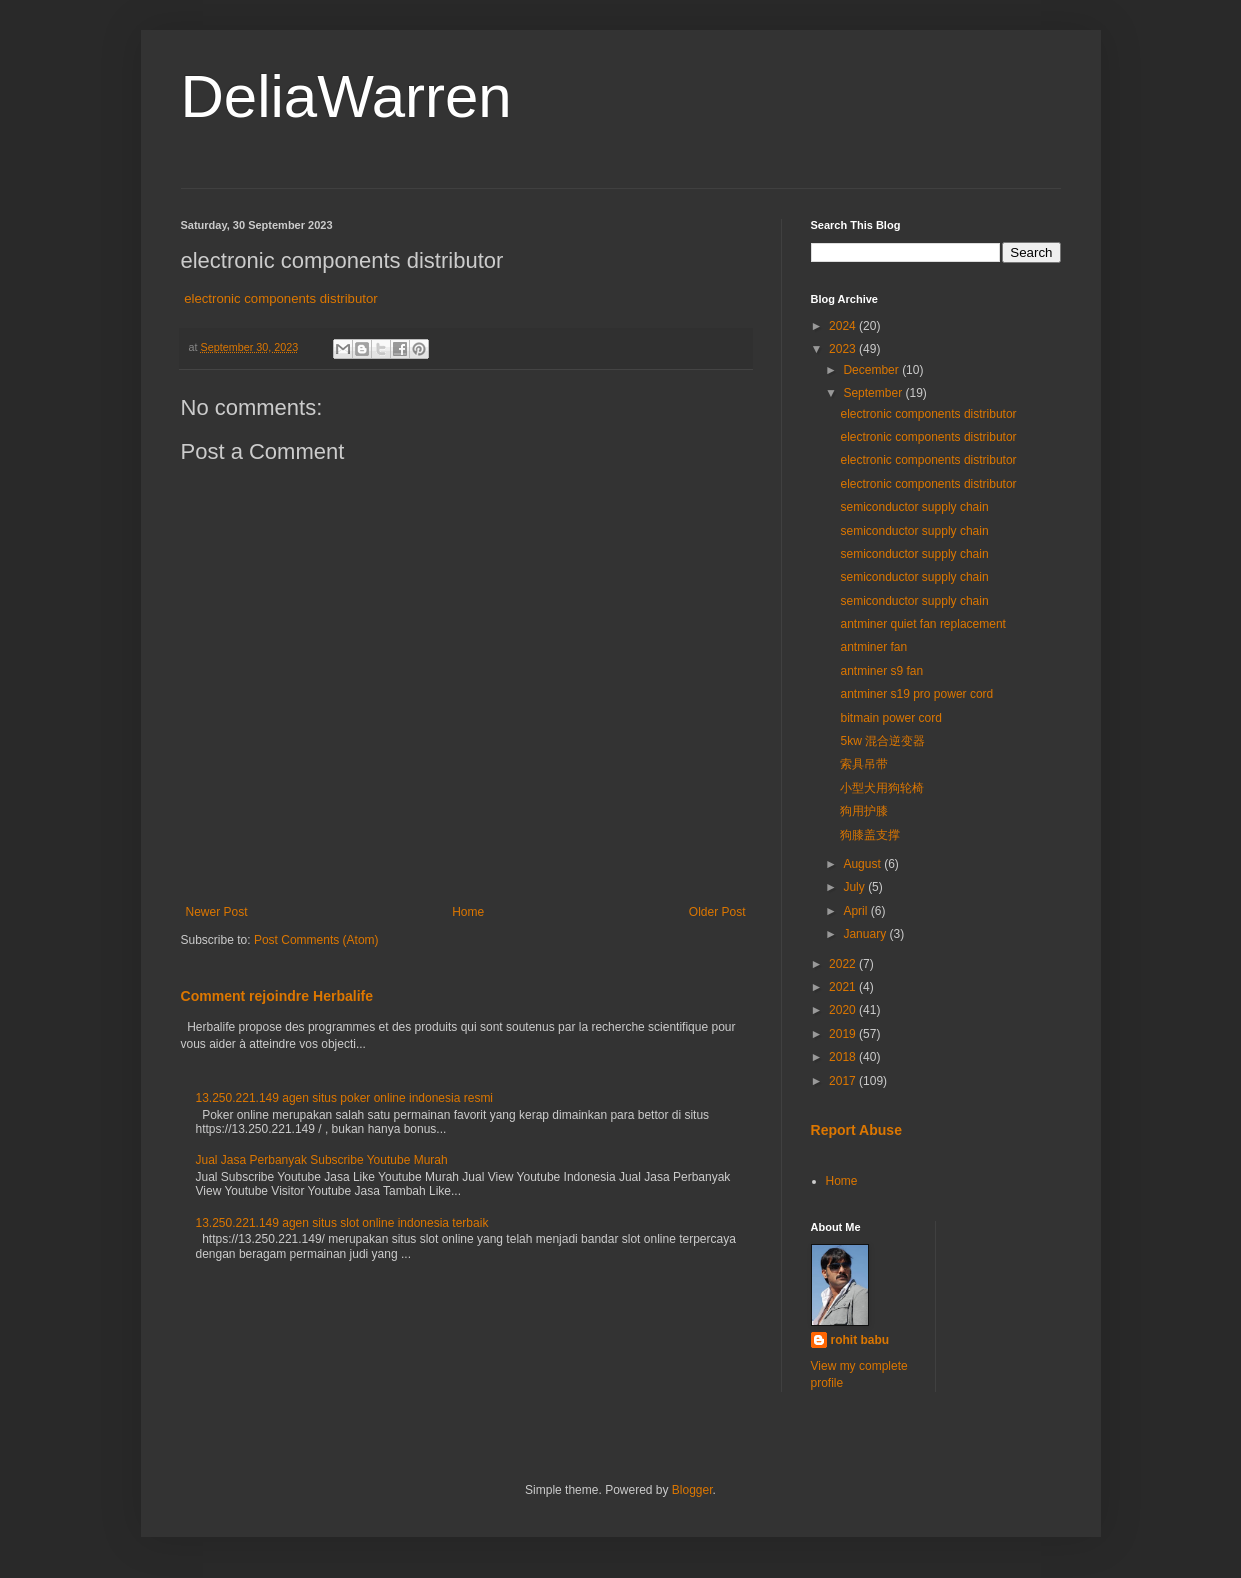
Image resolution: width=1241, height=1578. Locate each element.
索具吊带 (864, 764)
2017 (844, 1081)
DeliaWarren (346, 96)
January (866, 934)
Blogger (692, 1490)
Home (468, 912)
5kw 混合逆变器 (882, 741)
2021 (844, 987)
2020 (844, 1010)
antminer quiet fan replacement (922, 624)
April (856, 911)
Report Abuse (856, 1130)
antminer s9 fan (881, 671)
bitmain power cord (890, 718)
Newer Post (217, 912)
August (863, 864)
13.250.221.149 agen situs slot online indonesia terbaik (342, 1223)
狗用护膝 (864, 811)
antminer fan (873, 647)
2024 (844, 326)
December (872, 370)
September (874, 393)
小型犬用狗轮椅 (882, 788)
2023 (844, 349)
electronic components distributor (281, 298)
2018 (844, 1057)
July (855, 887)
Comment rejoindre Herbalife (277, 996)
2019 (844, 1034)
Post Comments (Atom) (316, 940)
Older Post (717, 912)
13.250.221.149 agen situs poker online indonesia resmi (345, 1098)
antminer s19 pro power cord (916, 694)
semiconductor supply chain (914, 507)
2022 (844, 964)
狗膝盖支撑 (870, 835)
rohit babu (860, 1340)
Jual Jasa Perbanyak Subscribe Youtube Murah (322, 1160)
